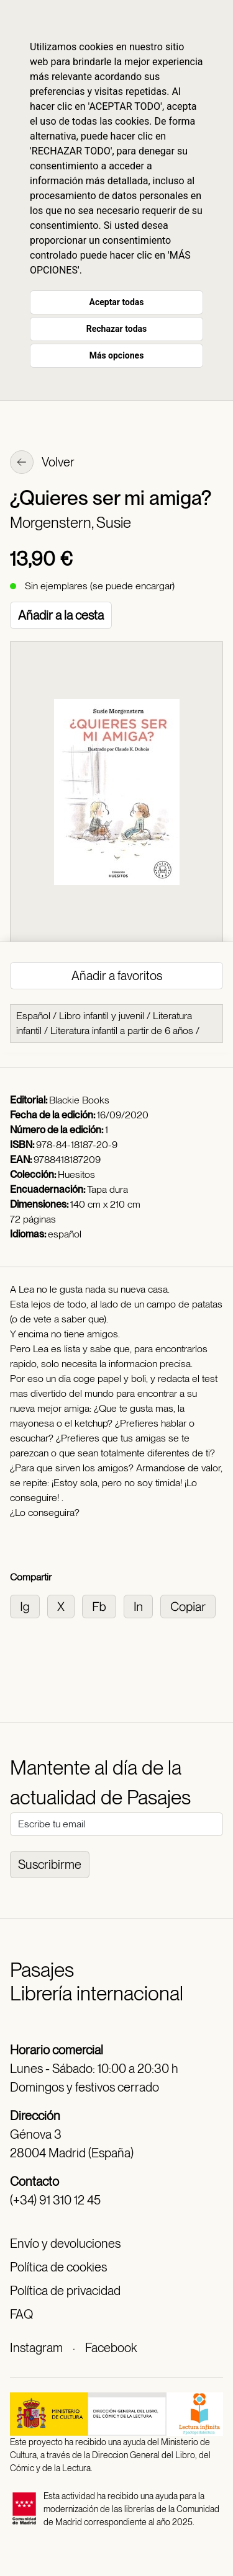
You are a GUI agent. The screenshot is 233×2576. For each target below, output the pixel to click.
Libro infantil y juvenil (101, 1016)
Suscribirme (49, 1864)
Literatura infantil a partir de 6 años (121, 1030)
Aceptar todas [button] (116, 302)
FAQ (21, 2314)
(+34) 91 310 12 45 (55, 2200)
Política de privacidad (65, 2290)
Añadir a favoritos (116, 975)
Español (33, 1016)
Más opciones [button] (116, 355)
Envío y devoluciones (65, 2243)
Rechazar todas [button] (116, 329)
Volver (42, 463)
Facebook (111, 2347)
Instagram (36, 2347)
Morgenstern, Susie (70, 523)
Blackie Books (79, 1100)
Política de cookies (58, 2267)
